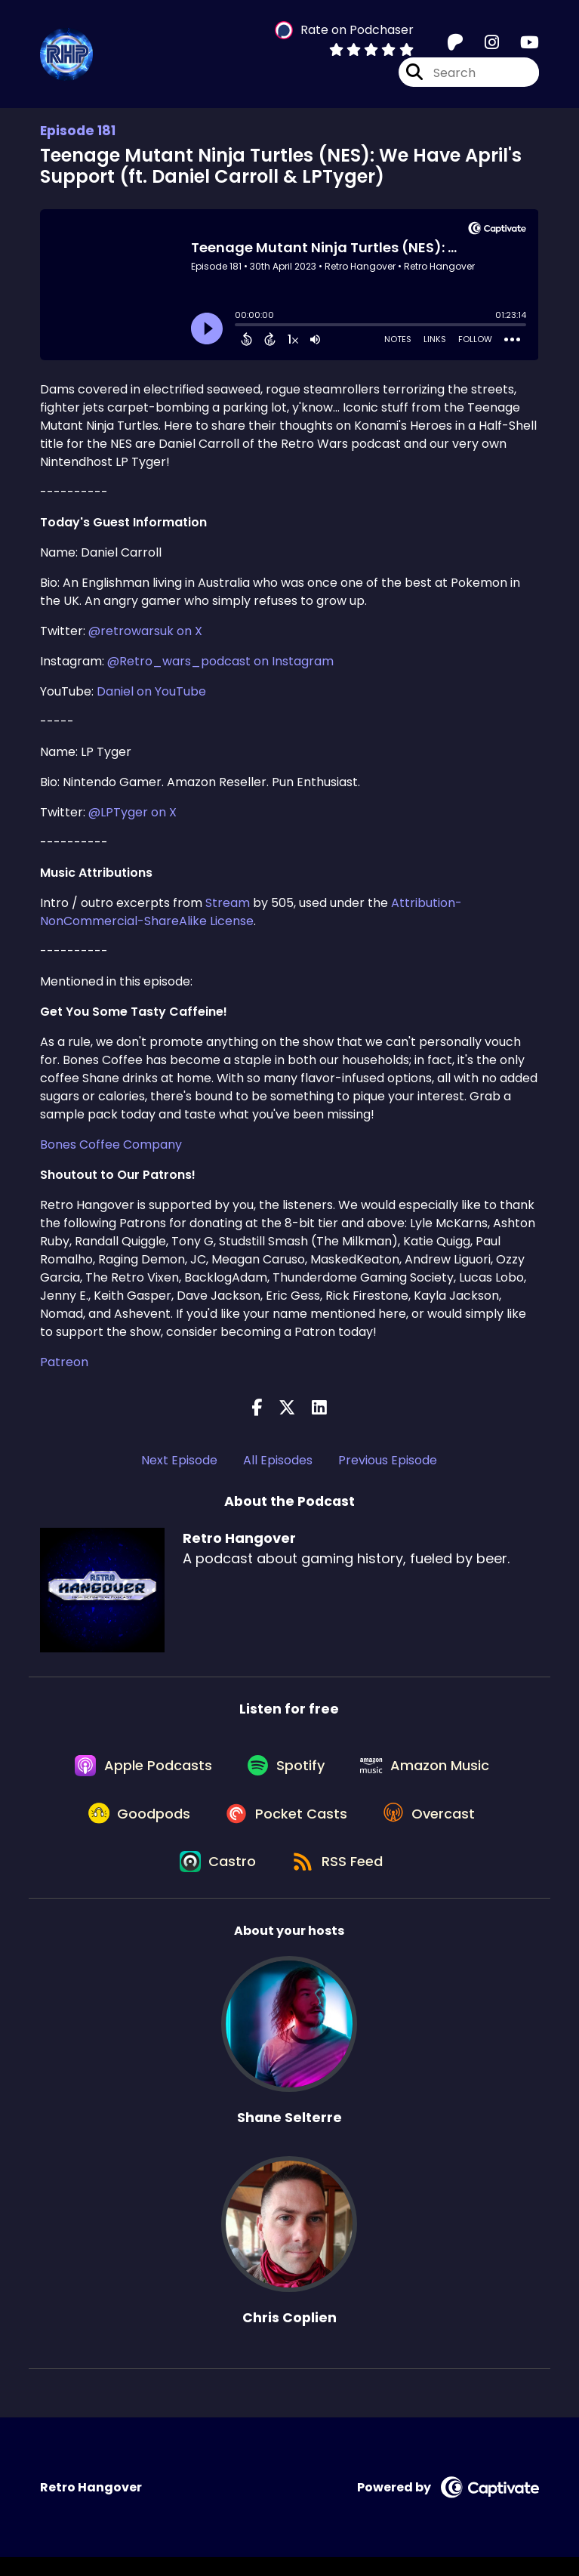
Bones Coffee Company (111, 1144)
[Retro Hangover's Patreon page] (455, 45)
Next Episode (179, 1460)
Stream (227, 903)
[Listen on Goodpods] (134, 1824)
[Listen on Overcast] (434, 1824)
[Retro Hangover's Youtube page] (520, 45)
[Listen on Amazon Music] (429, 1770)
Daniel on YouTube (151, 691)
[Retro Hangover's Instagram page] (483, 45)
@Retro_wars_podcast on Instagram (220, 661)
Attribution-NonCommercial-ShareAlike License (251, 912)
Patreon (64, 1362)
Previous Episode (387, 1460)
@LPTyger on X (132, 812)
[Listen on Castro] (216, 1879)
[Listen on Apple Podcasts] (138, 1770)
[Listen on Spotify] (286, 1770)
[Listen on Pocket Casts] (286, 1825)
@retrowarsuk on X (145, 631)
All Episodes (278, 1460)
